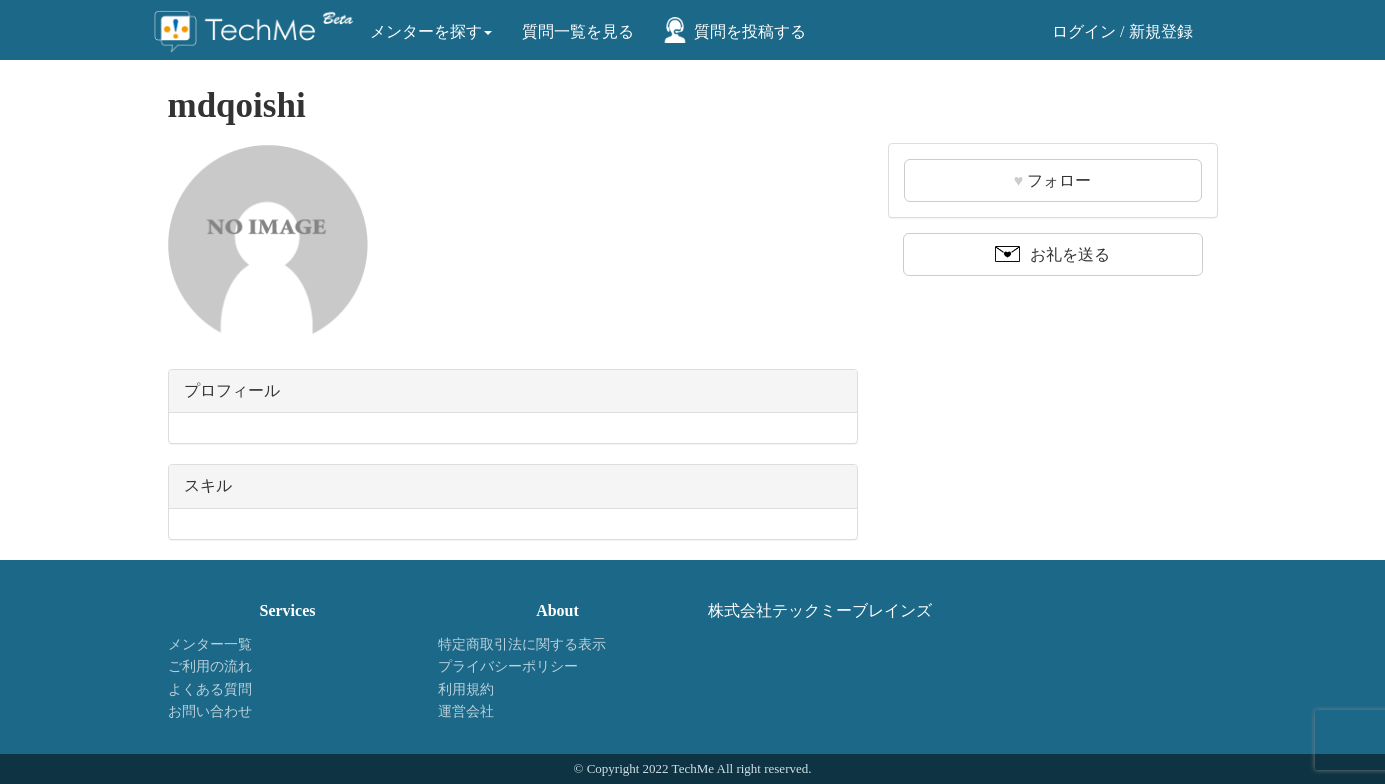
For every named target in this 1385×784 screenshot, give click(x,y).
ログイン (1084, 31)
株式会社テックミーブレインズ (820, 610)
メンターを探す (431, 31)
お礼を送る (1052, 254)
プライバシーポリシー (508, 666)
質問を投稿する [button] (750, 31)
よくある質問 (210, 689)
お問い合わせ (210, 711)
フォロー (1053, 180)
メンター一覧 (210, 644)
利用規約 (466, 689)
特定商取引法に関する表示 (522, 644)
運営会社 (466, 711)
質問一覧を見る (578, 31)
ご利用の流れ (210, 666)
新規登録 (1161, 31)
